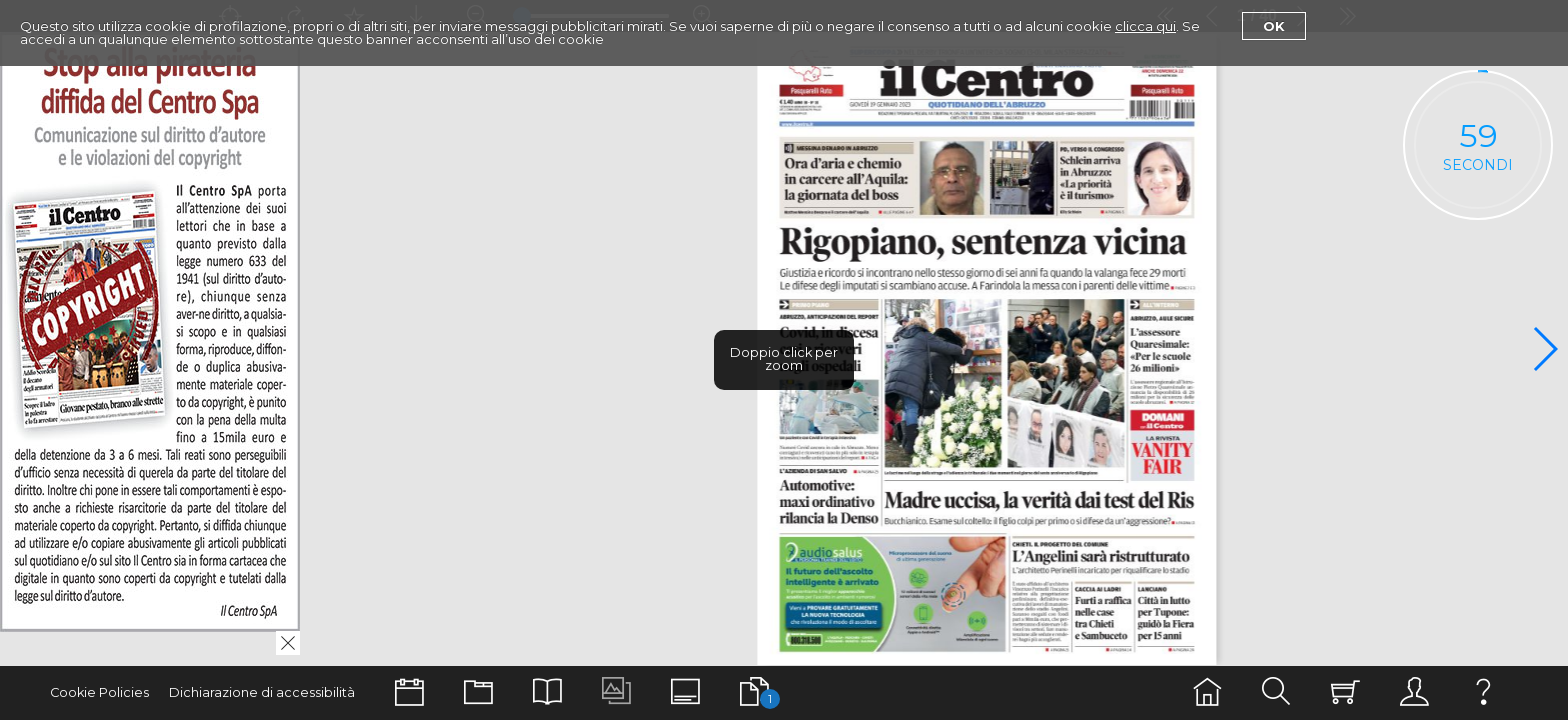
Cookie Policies (99, 692)
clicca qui (1145, 26)
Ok (1274, 26)
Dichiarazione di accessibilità (262, 692)
